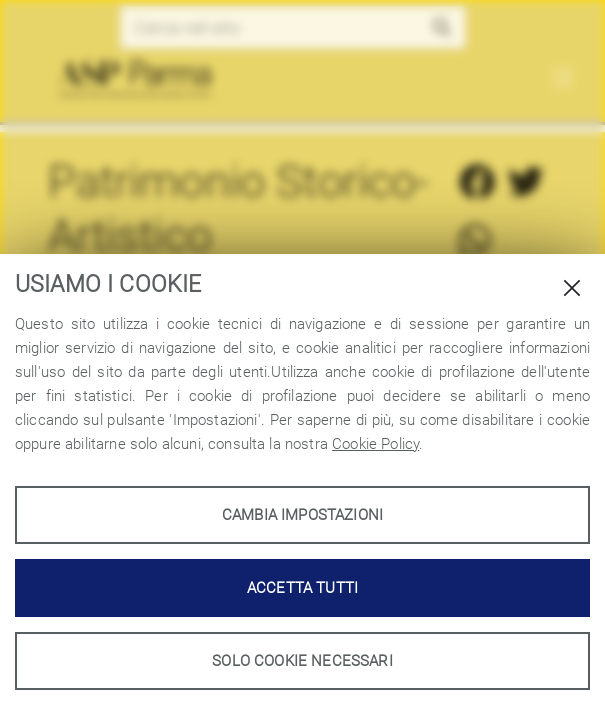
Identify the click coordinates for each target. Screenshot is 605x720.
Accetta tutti (302, 588)
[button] (443, 27)
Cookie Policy (375, 444)
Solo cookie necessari (302, 661)
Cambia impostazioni (302, 515)
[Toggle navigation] (562, 79)
